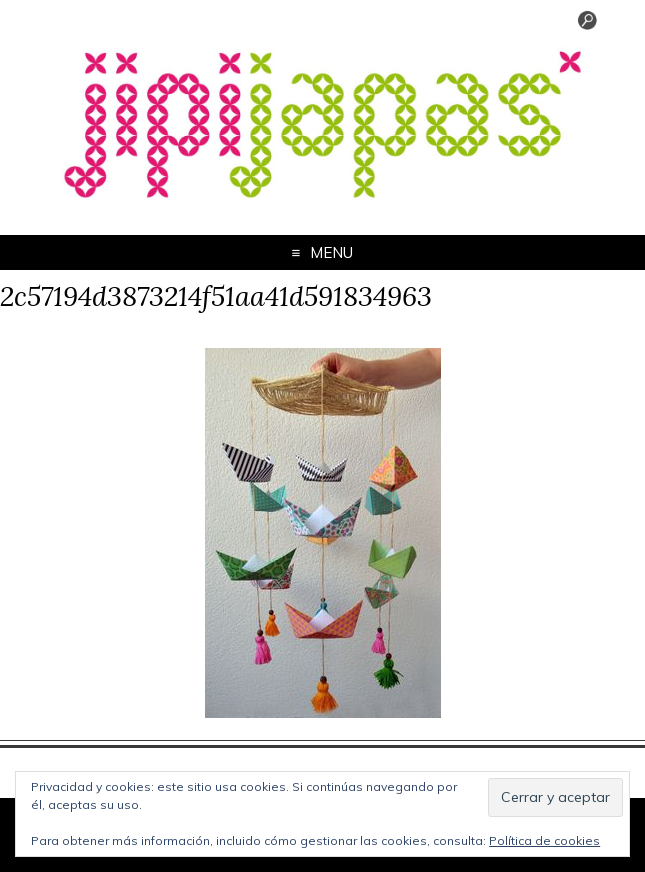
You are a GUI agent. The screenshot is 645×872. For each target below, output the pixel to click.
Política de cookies (544, 840)
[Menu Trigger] (588, 25)
